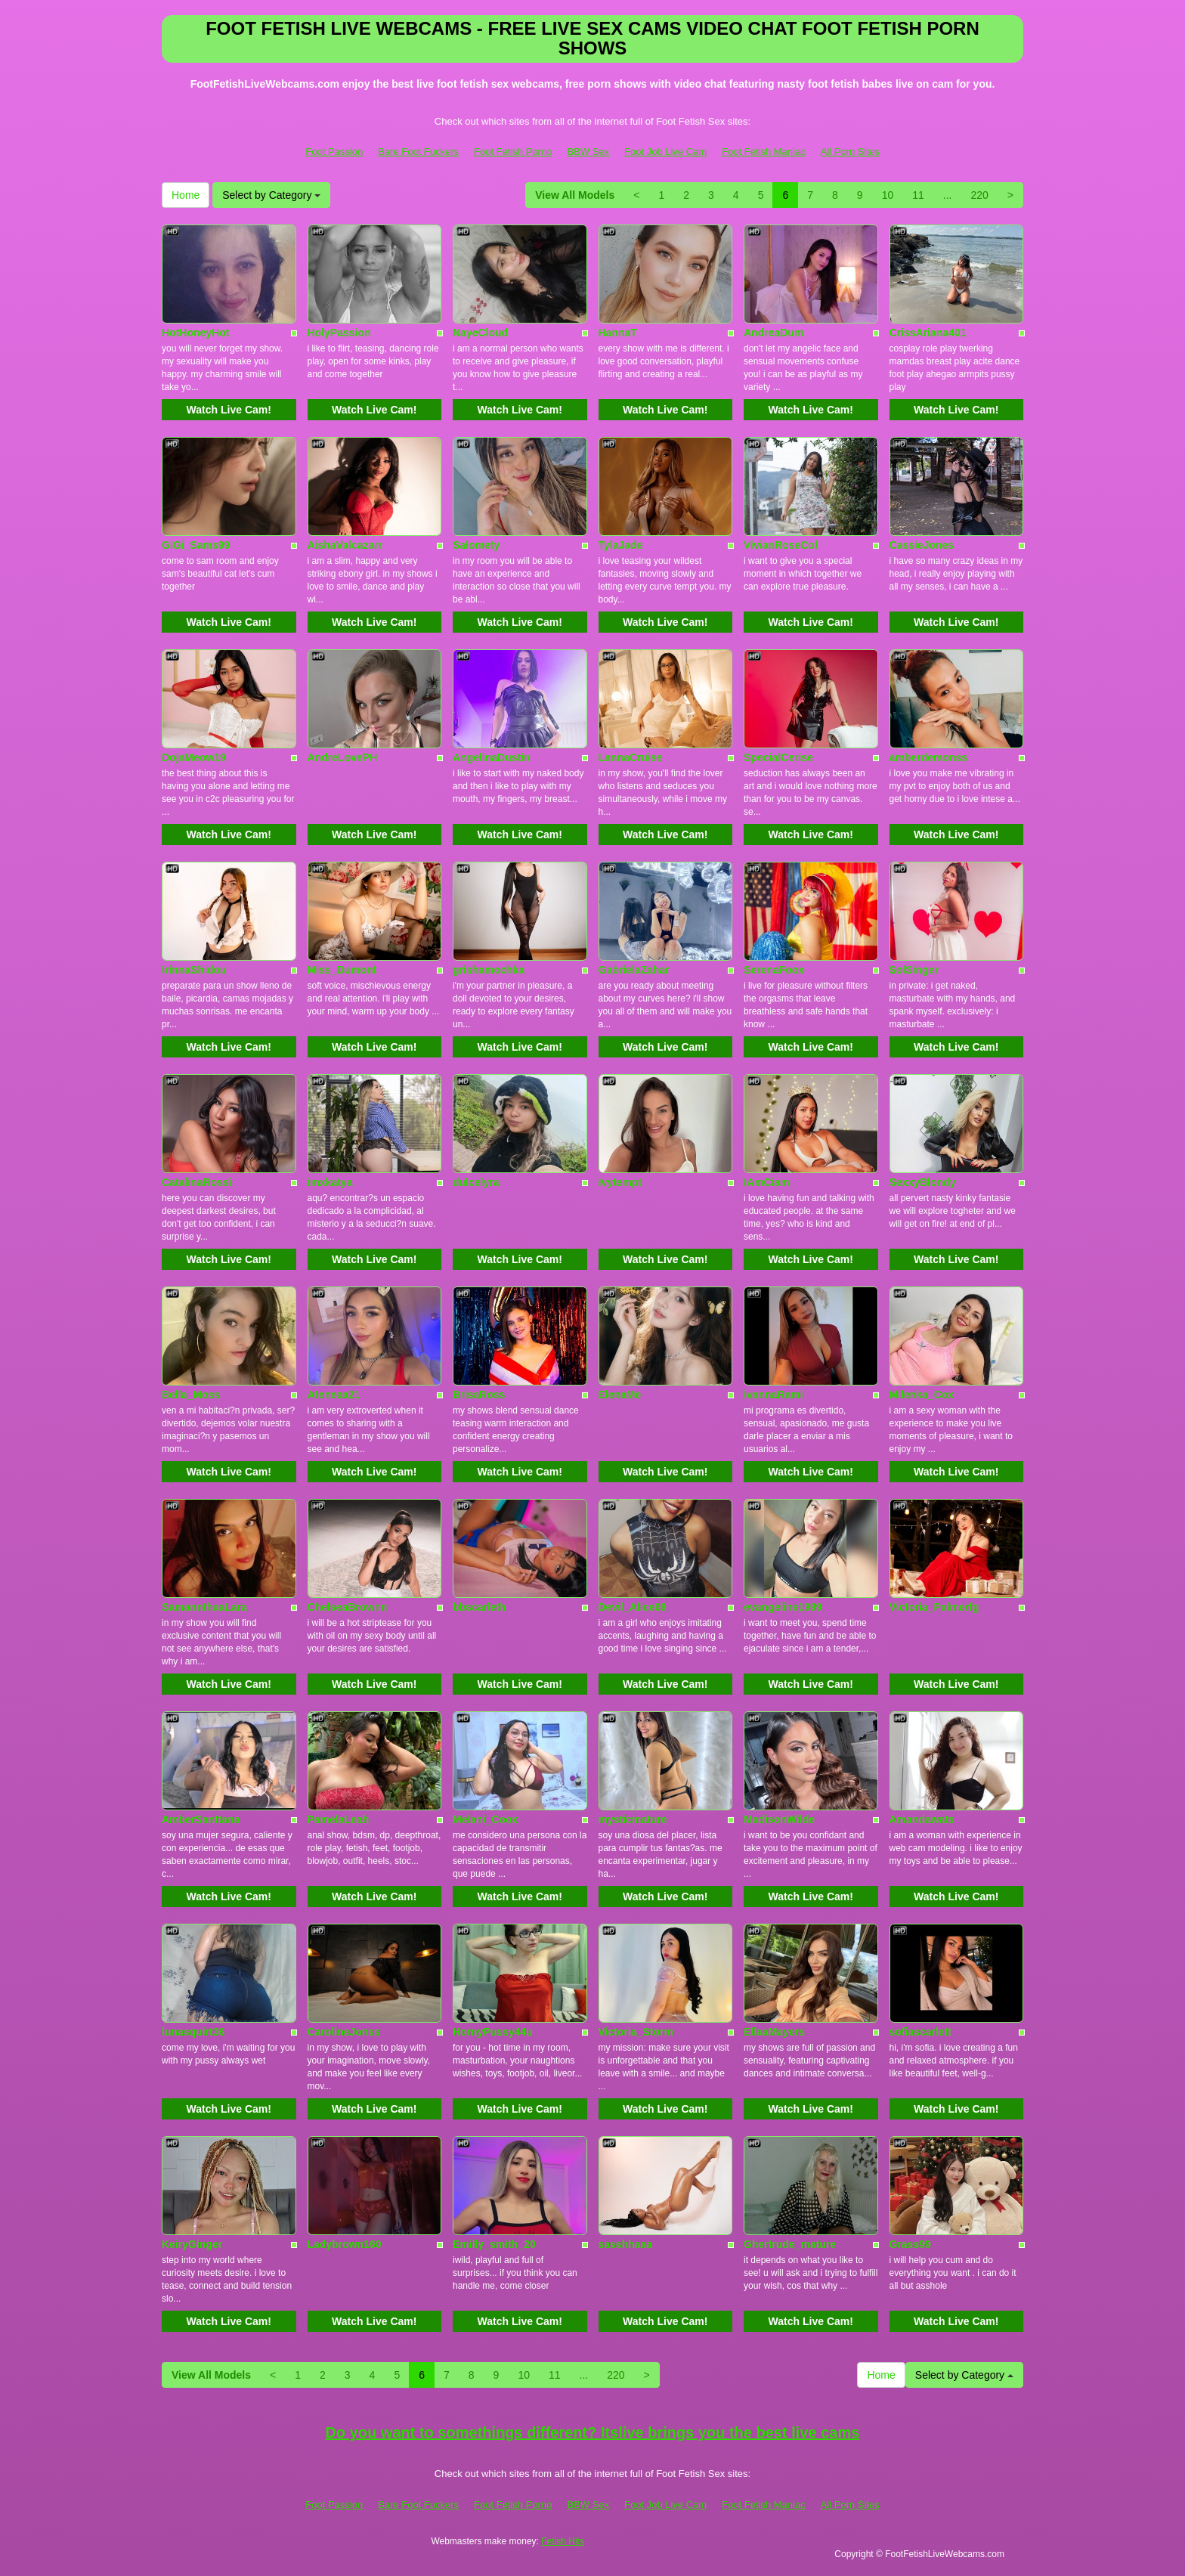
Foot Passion (334, 151)
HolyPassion (339, 333)
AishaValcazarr (345, 545)
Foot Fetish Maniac (764, 151)
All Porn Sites (850, 151)
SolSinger (914, 970)
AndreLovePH (343, 757)
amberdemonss (928, 757)
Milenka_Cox (922, 1395)
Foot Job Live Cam (665, 151)
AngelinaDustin (492, 757)
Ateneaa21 (334, 1395)
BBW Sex (588, 151)
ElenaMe (620, 1395)
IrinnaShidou (194, 970)
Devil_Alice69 (633, 1607)
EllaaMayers (774, 2032)
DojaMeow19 (194, 757)
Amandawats (922, 1819)
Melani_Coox (485, 1819)
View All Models (574, 195)
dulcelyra (476, 1182)
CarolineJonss (344, 2032)
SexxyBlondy (923, 1182)
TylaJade (621, 545)
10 (888, 195)
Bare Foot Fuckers (418, 151)
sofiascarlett (920, 2032)
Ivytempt (620, 1182)
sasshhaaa (626, 2244)
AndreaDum (773, 333)
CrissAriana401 (928, 333)
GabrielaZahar (634, 970)
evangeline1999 (783, 1607)
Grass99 (910, 2244)
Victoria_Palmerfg (934, 1607)
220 (979, 195)
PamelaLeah (339, 1819)
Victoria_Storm (636, 2032)
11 (918, 195)
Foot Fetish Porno (513, 151)
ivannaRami (773, 1395)
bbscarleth (479, 1607)
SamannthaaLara (204, 1607)
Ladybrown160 (345, 2244)
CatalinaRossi (197, 1182)
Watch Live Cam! (229, 410)
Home (186, 195)
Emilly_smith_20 (494, 2244)
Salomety (476, 545)
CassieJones (922, 545)
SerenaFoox (774, 970)
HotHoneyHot (195, 333)
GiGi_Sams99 (196, 545)
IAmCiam (767, 1182)
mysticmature (633, 1819)
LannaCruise (631, 757)
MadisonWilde (779, 1819)
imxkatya (330, 1182)
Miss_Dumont (342, 970)
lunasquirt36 (193, 2032)
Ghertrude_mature (790, 2244)
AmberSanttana (201, 1819)
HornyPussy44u (493, 2032)
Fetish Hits (562, 2541)
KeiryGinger (192, 2244)
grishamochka (488, 970)
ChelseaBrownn (348, 1607)
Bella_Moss (191, 1395)
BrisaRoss (479, 1395)
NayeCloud (480, 333)
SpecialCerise (778, 757)
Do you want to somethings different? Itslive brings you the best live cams (593, 2432)
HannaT (618, 333)
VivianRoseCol (781, 545)
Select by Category (271, 195)
